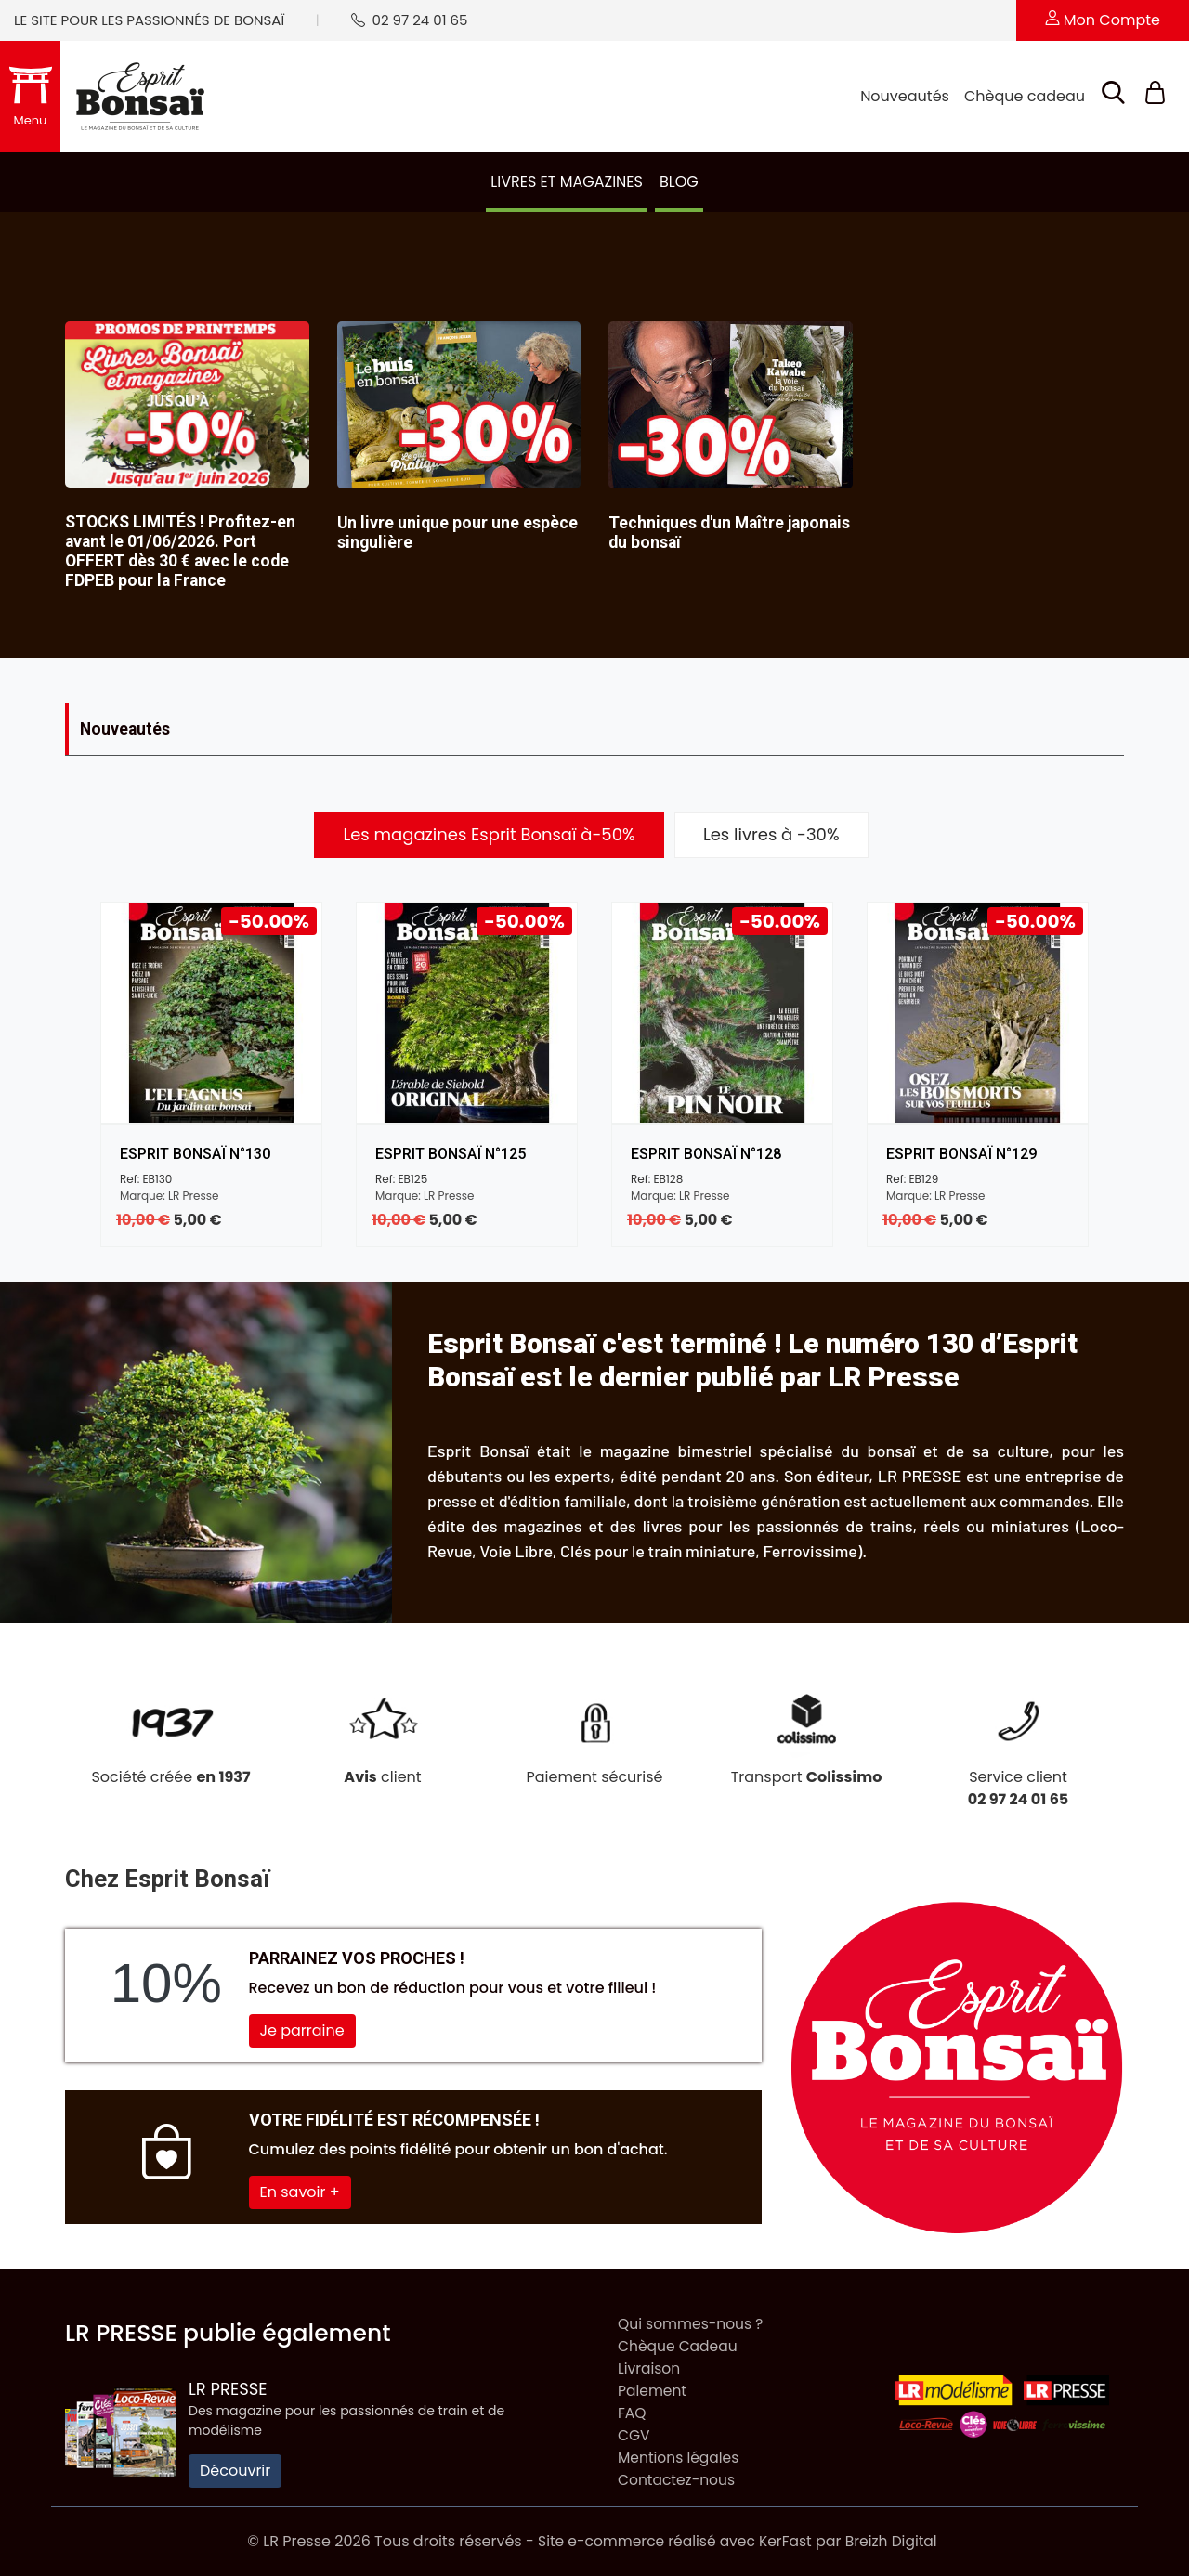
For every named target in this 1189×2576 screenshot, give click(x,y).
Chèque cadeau (1024, 96)
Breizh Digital (895, 2541)
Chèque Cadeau (679, 2346)
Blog (679, 181)
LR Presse (228, 2388)
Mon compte (1102, 20)
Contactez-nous (678, 2480)
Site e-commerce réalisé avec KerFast (673, 2541)
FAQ (632, 2413)
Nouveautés (904, 96)
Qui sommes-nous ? (692, 2324)
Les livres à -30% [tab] (771, 834)
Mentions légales (680, 2457)
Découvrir (235, 2470)
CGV (634, 2435)
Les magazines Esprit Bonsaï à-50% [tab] (488, 834)
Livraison (650, 2368)
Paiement (653, 2390)
